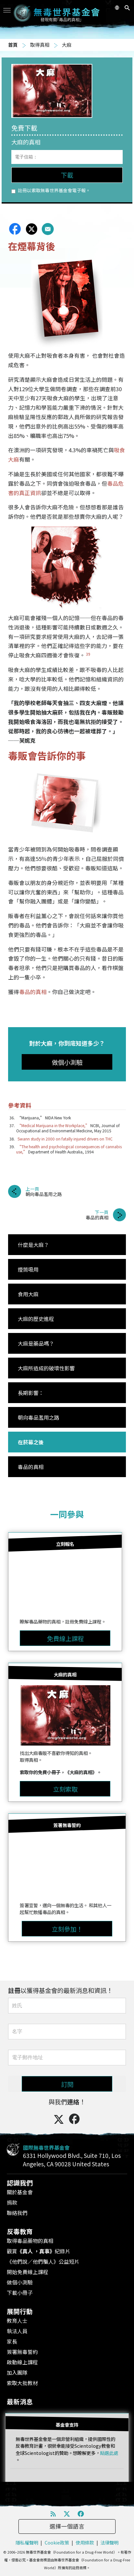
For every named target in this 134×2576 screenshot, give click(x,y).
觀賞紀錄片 (38, 2251)
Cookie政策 (57, 2542)
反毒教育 (20, 2231)
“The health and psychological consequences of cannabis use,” (69, 1149)
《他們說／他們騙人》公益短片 (43, 2261)
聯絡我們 (17, 2213)
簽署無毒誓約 (22, 2352)
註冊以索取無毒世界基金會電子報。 (50, 190)
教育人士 (17, 2320)
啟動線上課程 (22, 2362)
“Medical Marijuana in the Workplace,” (53, 1125)
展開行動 (20, 2311)
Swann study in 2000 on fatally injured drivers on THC (65, 1138)
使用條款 (85, 2542)
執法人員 (17, 2331)
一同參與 (67, 1514)
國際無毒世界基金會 (46, 2147)
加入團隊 (17, 2372)
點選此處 (109, 2452)
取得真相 (40, 44)
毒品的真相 (33, 992)
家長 (12, 2341)
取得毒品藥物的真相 (30, 2241)
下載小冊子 (20, 2292)
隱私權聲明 (27, 2542)
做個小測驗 (20, 2282)
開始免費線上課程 (27, 2272)
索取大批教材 (22, 2383)
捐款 (12, 2202)
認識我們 (20, 2182)
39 (88, 654)
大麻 (67, 44)
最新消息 (20, 2401)
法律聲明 (109, 2542)
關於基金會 (20, 2192)
